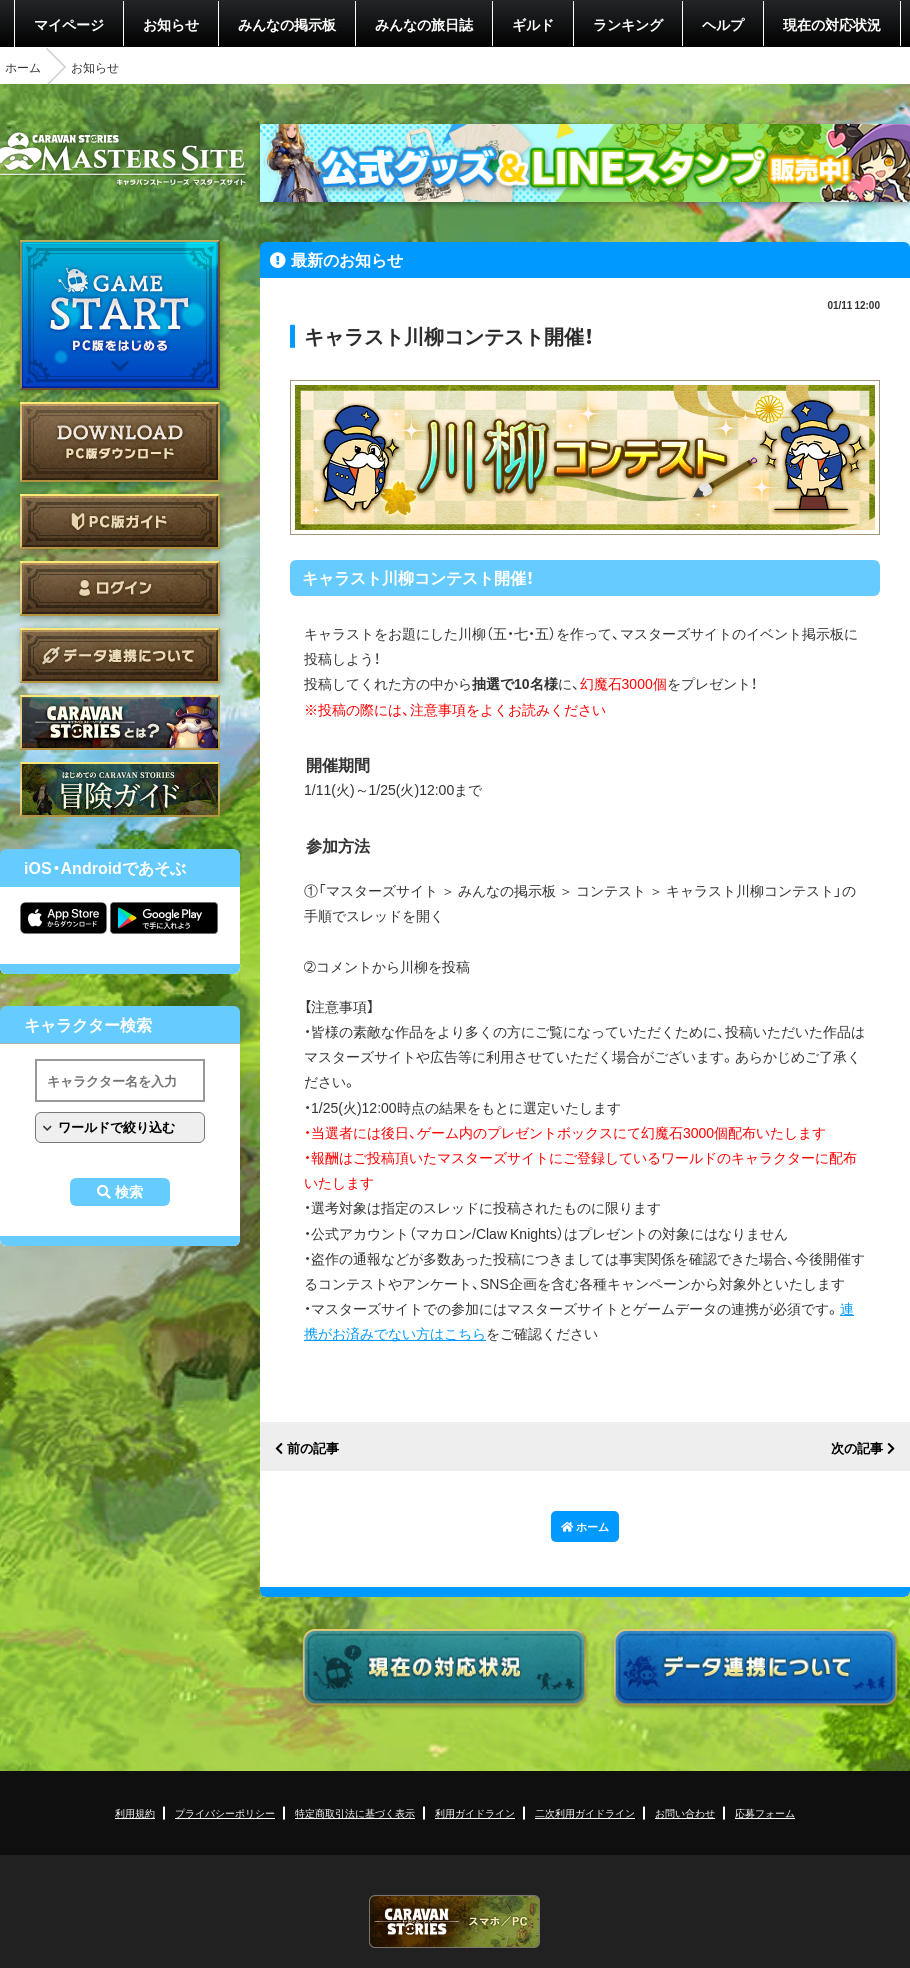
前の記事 (313, 1448)
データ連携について (120, 655)
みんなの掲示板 (287, 24)
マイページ (69, 24)
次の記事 (857, 1448)
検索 (129, 1192)
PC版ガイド (120, 521)
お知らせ (171, 24)
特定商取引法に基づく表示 (355, 1812)
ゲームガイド (120, 789)
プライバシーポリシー (225, 1812)
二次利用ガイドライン (585, 1812)
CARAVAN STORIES (455, 1921)
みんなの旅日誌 (424, 24)
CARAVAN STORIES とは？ (120, 722)
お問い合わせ (685, 1812)
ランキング (628, 24)
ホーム (23, 67)
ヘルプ (723, 24)
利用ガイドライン (475, 1812)
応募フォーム (765, 1812)
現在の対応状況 (832, 24)
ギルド (533, 24)
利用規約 (135, 1812)
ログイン (120, 588)
